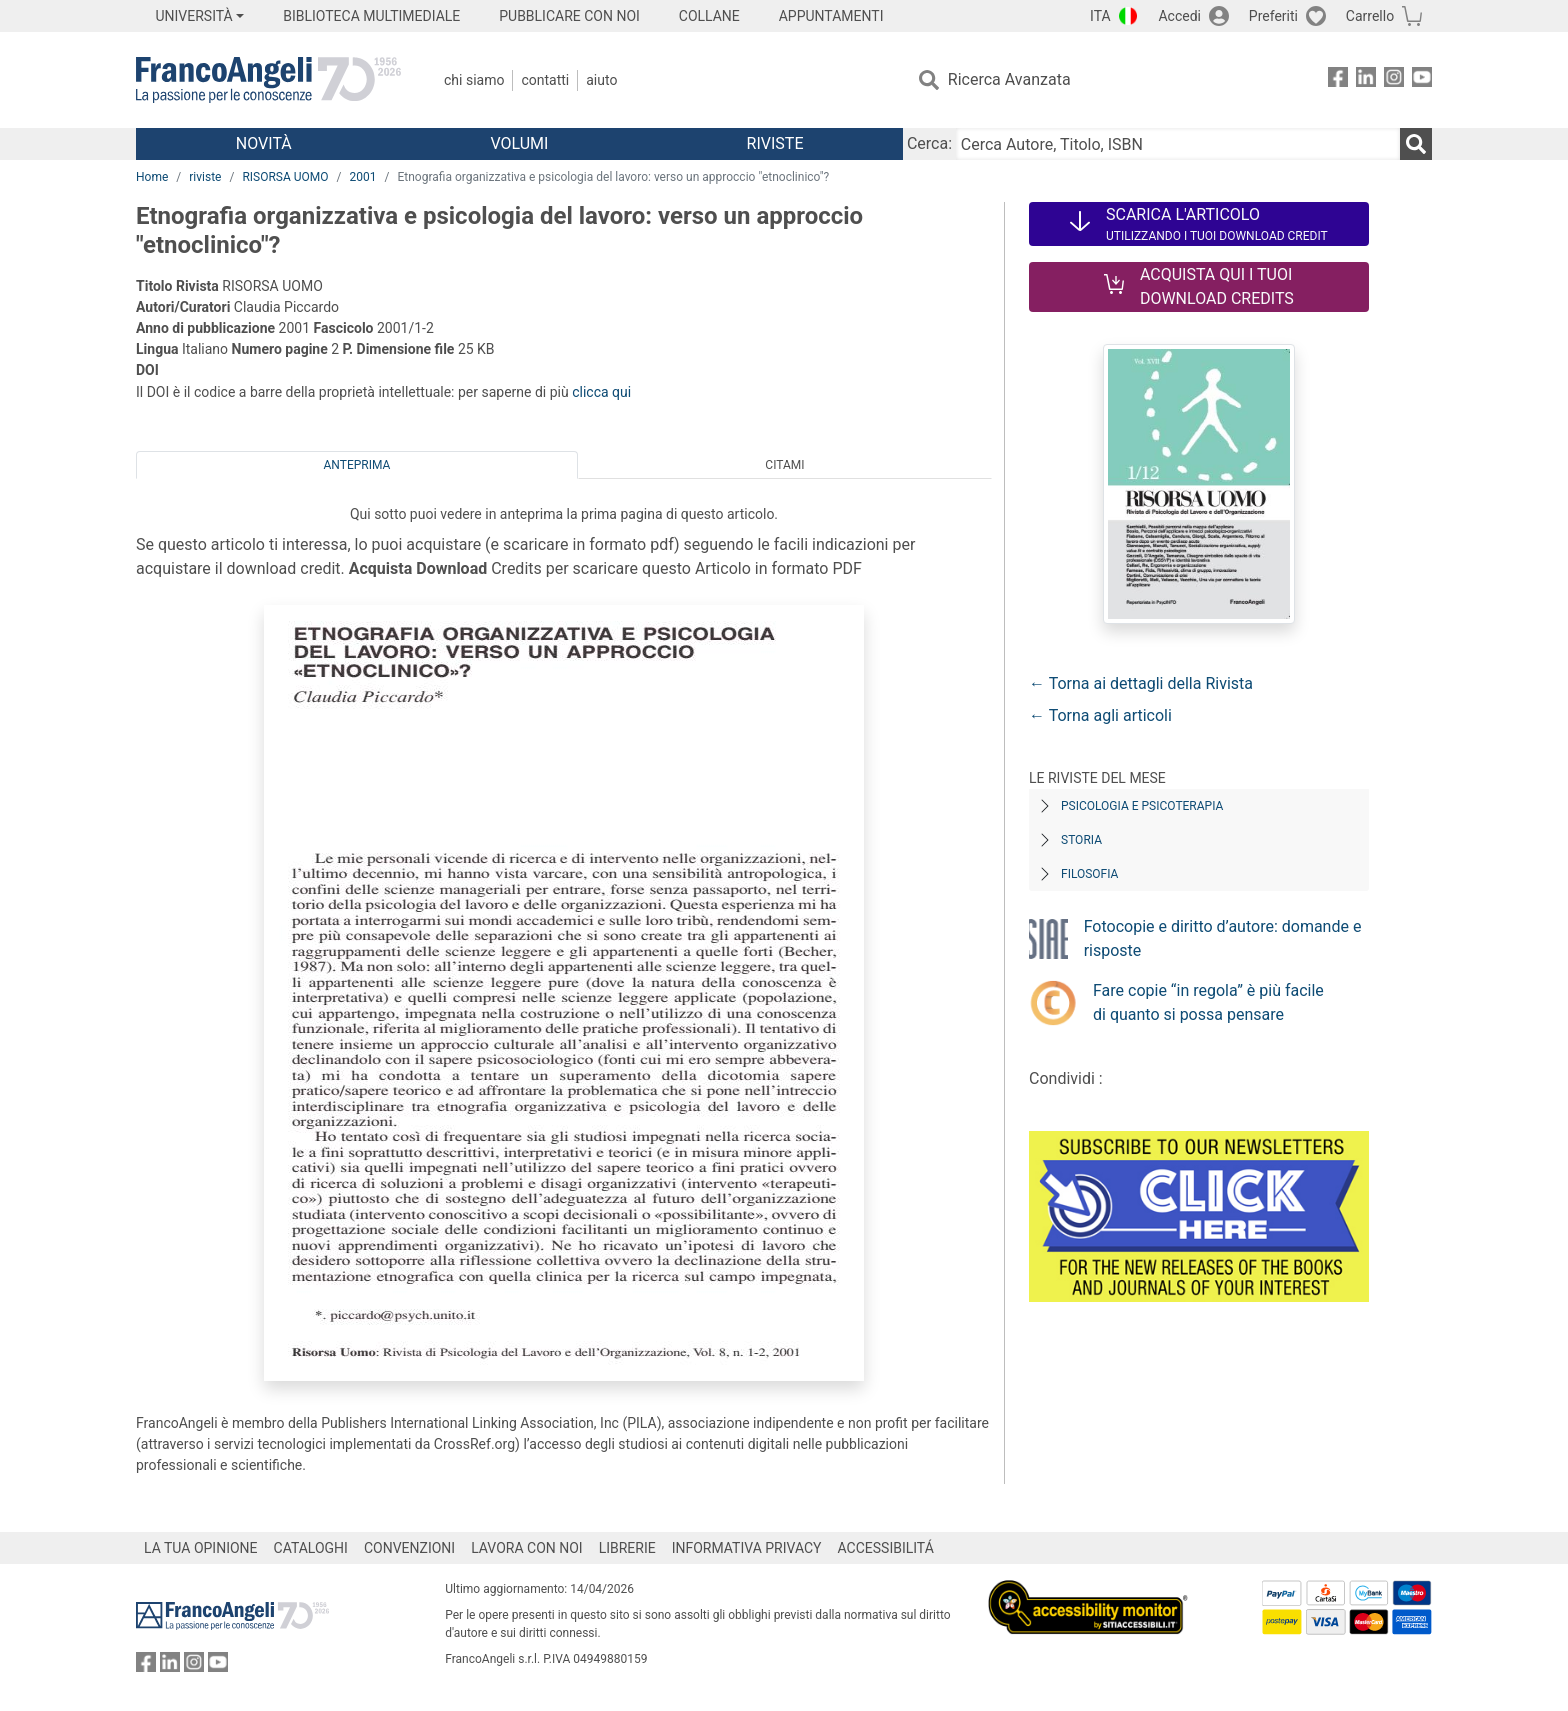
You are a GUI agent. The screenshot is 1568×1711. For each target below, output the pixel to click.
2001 (363, 177)
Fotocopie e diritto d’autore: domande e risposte (1223, 938)
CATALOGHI (311, 1548)
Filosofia (1089, 874)
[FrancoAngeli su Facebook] (1338, 80)
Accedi (1179, 16)
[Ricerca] (1416, 144)
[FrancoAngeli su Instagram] (1394, 80)
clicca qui (601, 392)
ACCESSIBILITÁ (886, 1548)
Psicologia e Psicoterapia (1142, 806)
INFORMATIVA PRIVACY (747, 1548)
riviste (205, 177)
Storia (1081, 840)
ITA (1100, 16)
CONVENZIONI (409, 1548)
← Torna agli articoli (1100, 715)
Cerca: (929, 143)
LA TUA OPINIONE (201, 1548)
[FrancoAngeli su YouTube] (1422, 80)
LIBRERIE (627, 1548)
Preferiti (1273, 16)
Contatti (545, 80)
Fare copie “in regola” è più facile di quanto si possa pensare (1208, 1002)
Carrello (1370, 16)
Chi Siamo (474, 80)
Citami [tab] (784, 465)
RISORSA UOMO (285, 177)
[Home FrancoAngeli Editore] (268, 80)
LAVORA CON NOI (527, 1548)
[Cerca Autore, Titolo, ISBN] (1178, 144)
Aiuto (601, 80)
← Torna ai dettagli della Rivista (1141, 683)
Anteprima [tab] (357, 465)
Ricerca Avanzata (1009, 79)
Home (152, 177)
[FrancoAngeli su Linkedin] (1366, 80)
